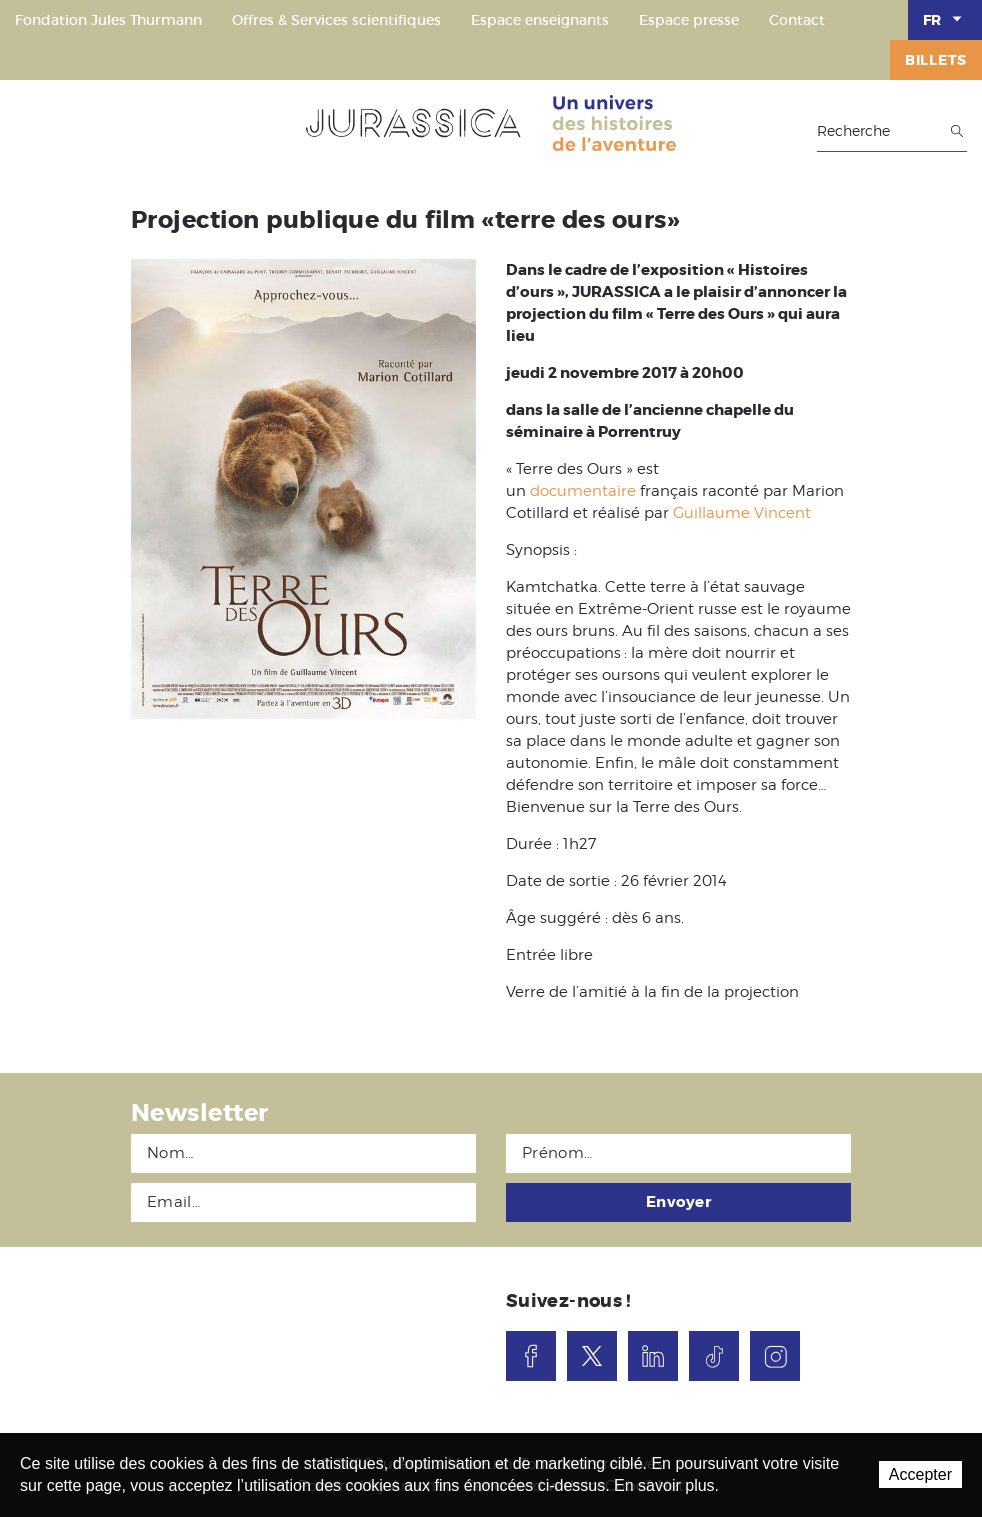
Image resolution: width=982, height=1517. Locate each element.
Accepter (920, 1474)
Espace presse (689, 20)
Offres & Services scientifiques (336, 20)
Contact (797, 20)
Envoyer (678, 1202)
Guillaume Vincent (742, 513)
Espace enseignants (540, 20)
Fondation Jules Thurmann (108, 20)
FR (945, 19)
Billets (936, 60)
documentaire (583, 491)
